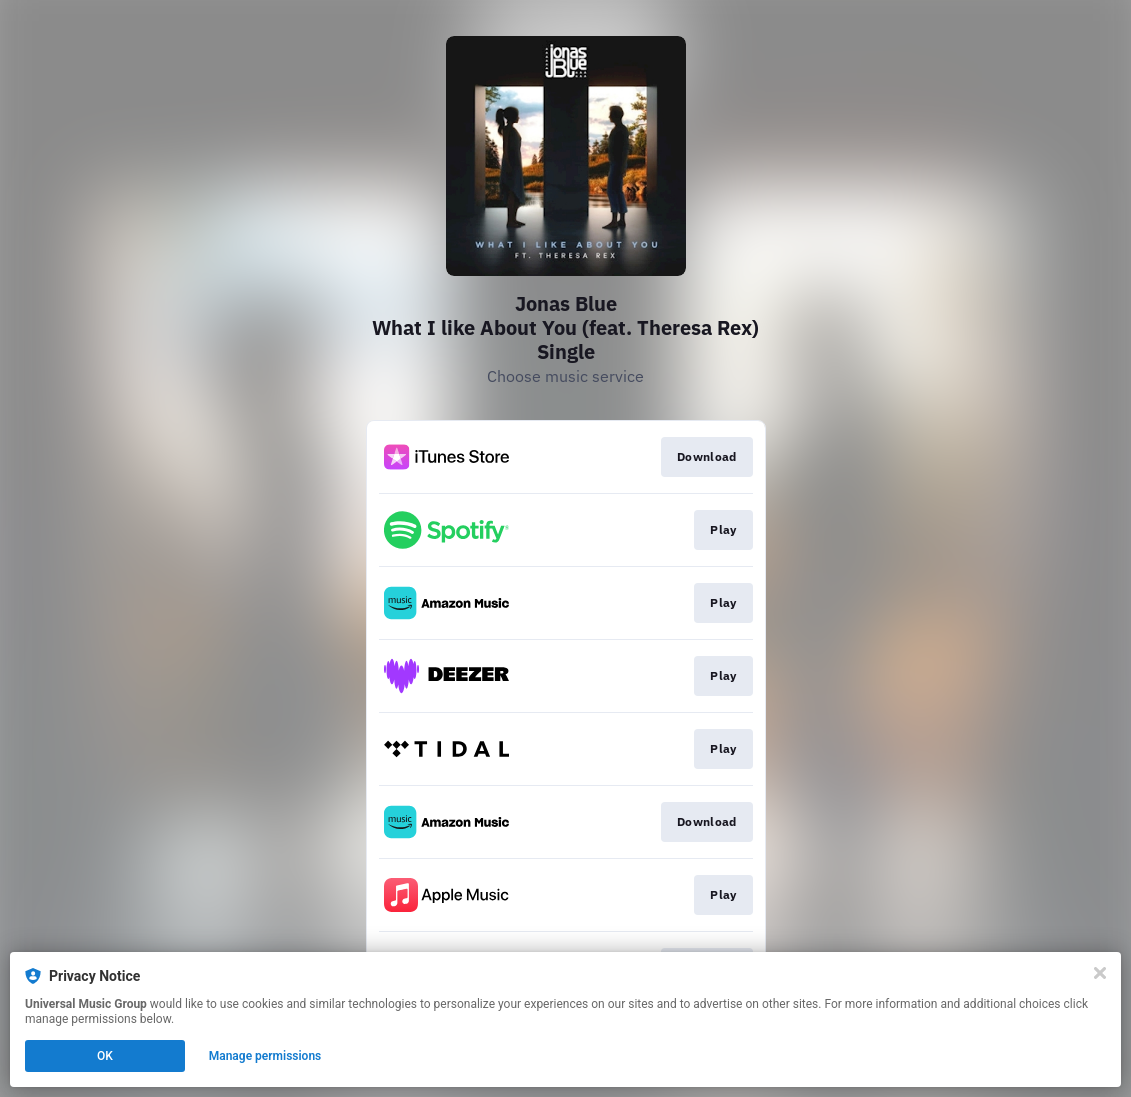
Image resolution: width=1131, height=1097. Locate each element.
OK (105, 1056)
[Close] (1100, 973)
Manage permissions (265, 1056)
